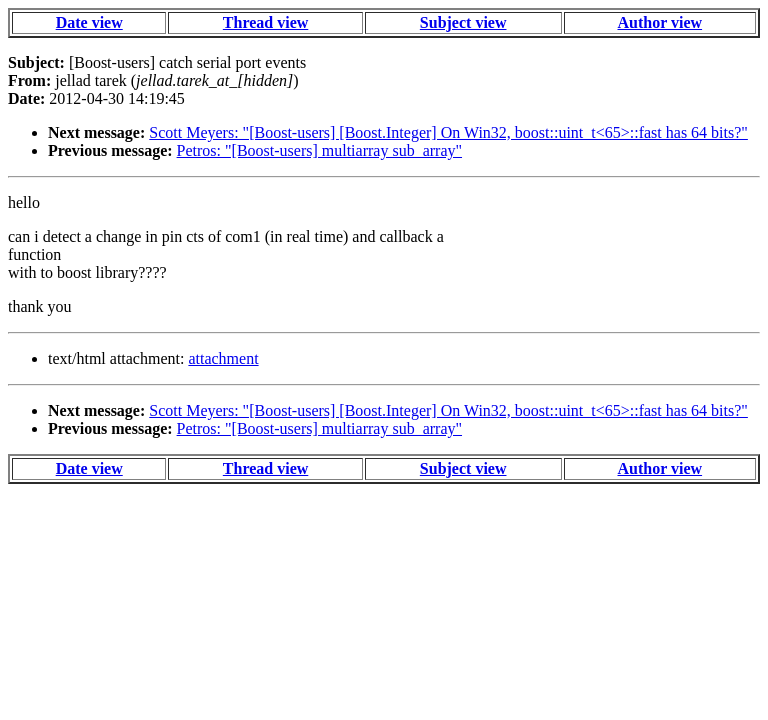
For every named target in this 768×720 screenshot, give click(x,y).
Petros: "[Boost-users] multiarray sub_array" (319, 150)
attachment (223, 358)
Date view (89, 22)
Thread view (265, 22)
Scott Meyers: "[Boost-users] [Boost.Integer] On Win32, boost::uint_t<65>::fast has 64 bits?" (448, 132)
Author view (660, 22)
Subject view (463, 22)
